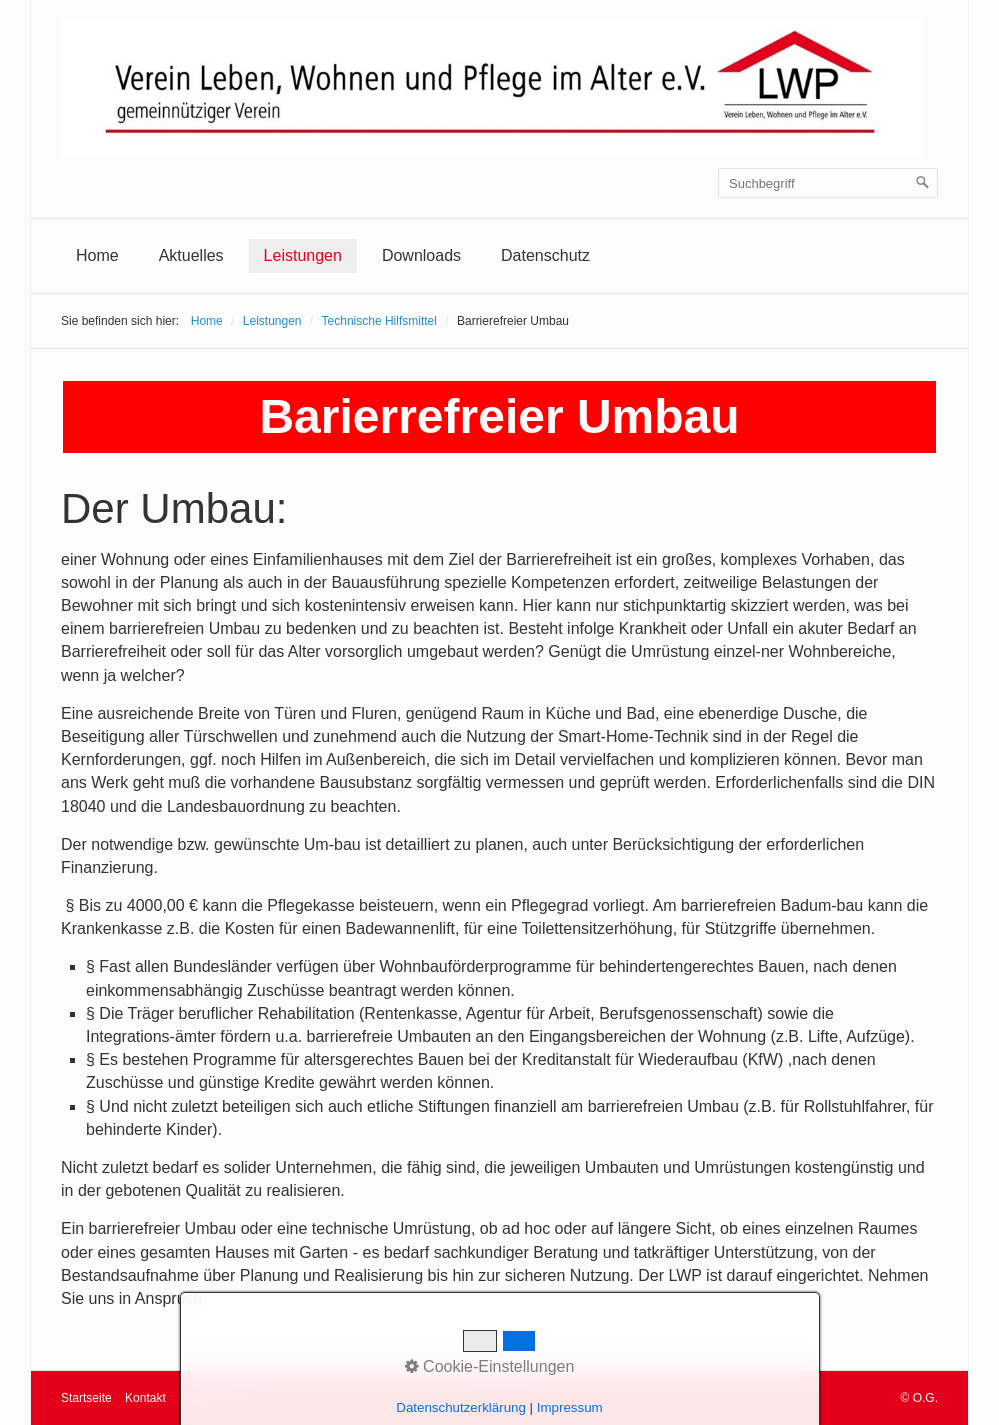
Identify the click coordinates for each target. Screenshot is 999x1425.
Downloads (421, 255)
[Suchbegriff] (828, 183)
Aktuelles (191, 255)
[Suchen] (923, 183)
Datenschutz (545, 255)
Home (97, 255)
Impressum (208, 1398)
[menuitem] (97, 256)
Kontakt (145, 1398)
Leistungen (303, 255)
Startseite (86, 1398)
